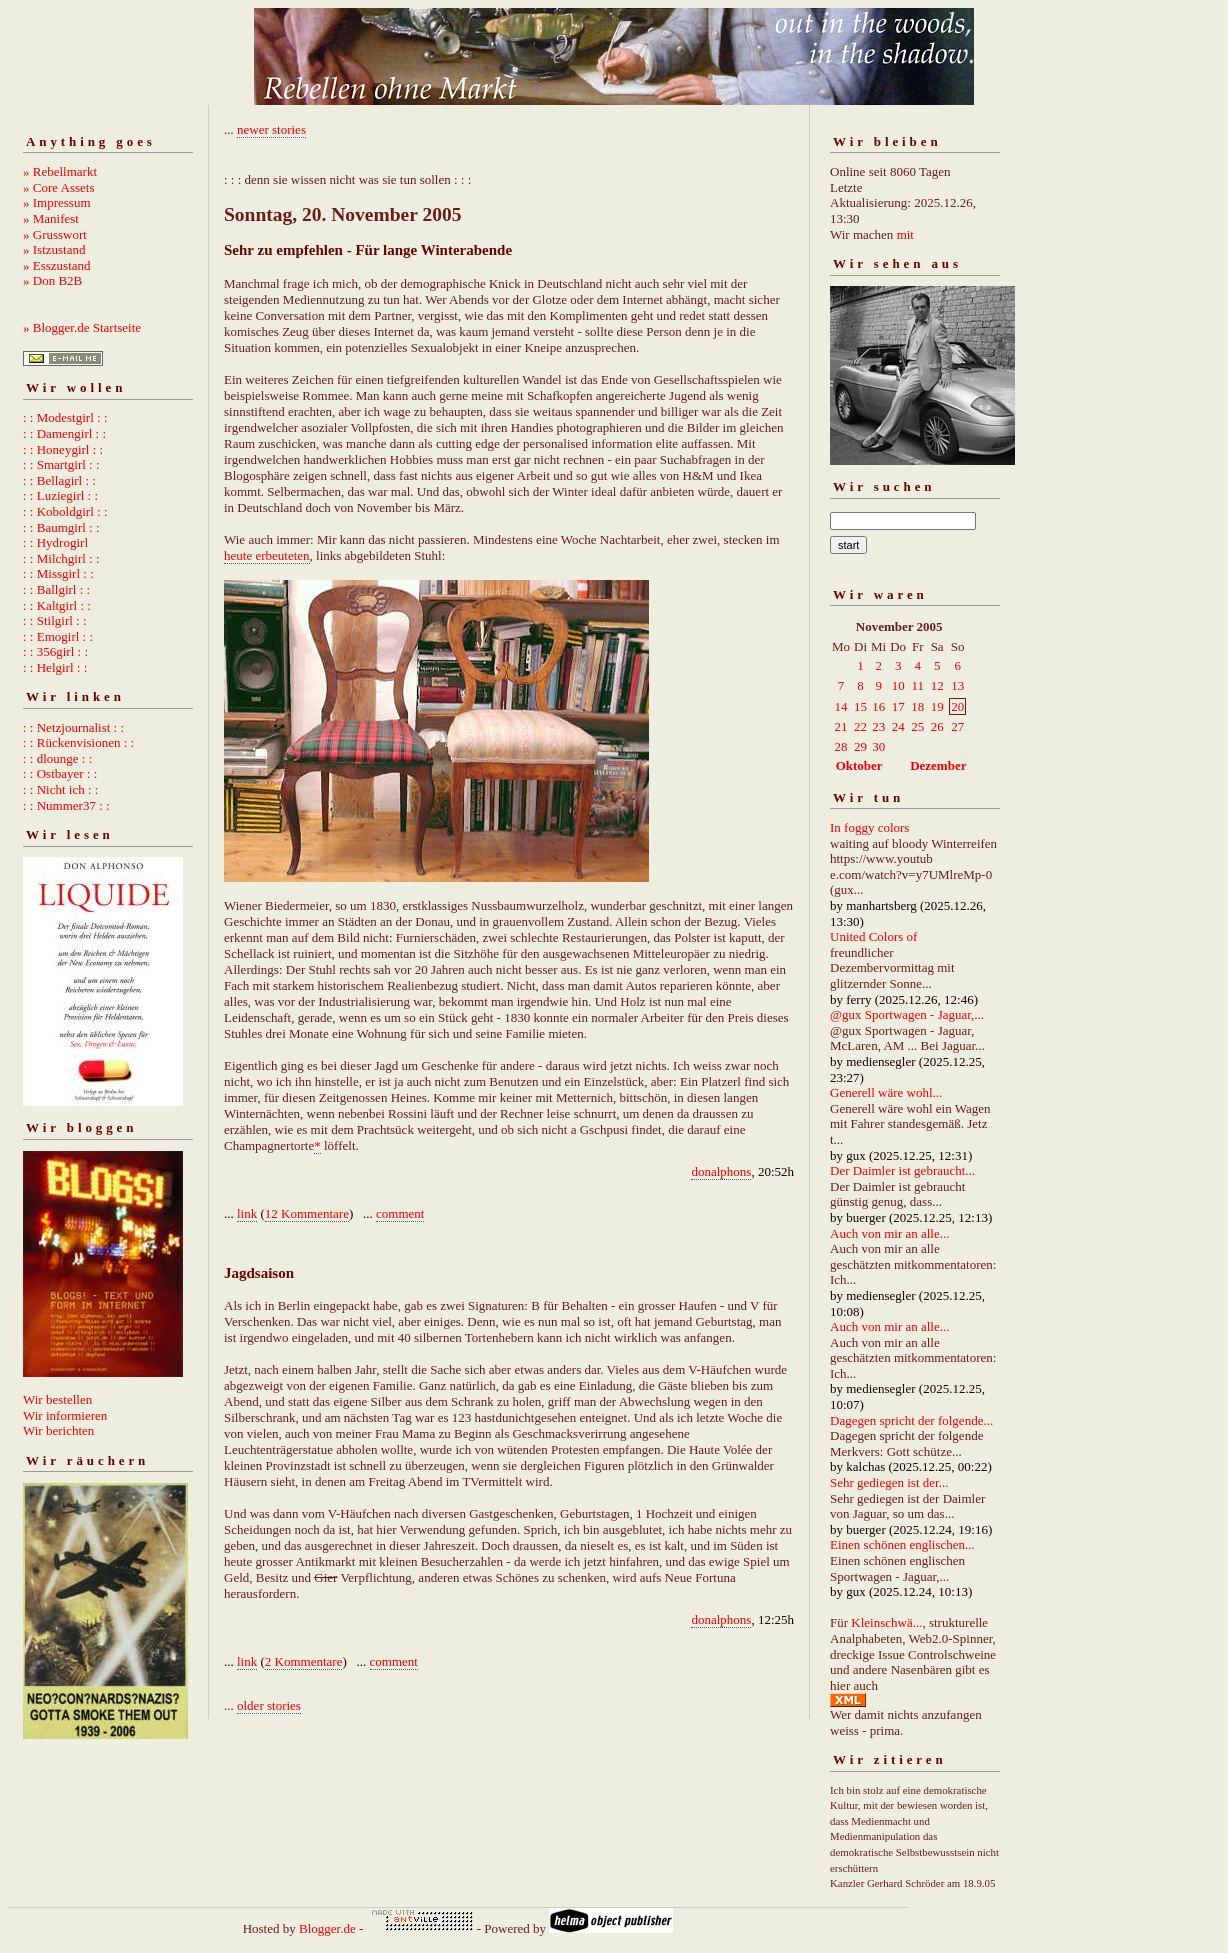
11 (918, 685)
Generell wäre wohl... (886, 1092)
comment (400, 1213)
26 (937, 726)
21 (841, 726)
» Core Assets (59, 187)
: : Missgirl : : (58, 573)
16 (878, 706)
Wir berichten (58, 1430)
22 (860, 726)
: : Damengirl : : (64, 433)
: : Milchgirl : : (61, 558)
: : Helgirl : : (55, 667)
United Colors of (873, 936)
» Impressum (57, 202)
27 (957, 726)
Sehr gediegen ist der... (889, 1482)
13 (957, 685)
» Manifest (51, 218)
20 (957, 706)
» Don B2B (52, 280)
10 (898, 685)
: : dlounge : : (57, 758)
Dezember (938, 765)
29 (860, 746)
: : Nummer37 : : (66, 805)
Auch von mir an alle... (890, 1233)
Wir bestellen (57, 1399)
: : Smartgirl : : (61, 464)
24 (898, 726)
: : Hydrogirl (55, 542)
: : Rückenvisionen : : (78, 742)
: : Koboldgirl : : (65, 511)
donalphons (721, 1171)
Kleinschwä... (886, 1622)
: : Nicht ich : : (60, 789)
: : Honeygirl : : (63, 449)
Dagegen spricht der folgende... (911, 1420)
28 (841, 746)
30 (878, 746)
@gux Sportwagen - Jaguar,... (907, 1014)
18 (917, 706)
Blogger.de (327, 1928)
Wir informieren (65, 1415)
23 (878, 726)
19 (937, 706)
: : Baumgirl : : (61, 527)
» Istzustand (54, 249)
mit (905, 234)
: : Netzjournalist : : (73, 727)
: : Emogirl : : (58, 636)
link (247, 1213)
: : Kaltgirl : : (57, 605)
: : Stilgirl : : (55, 620)
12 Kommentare (307, 1213)
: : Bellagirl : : (59, 480)
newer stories (271, 129)
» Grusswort (55, 234)
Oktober (859, 765)
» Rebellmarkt (60, 171)
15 (860, 706)
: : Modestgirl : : (65, 417)
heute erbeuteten (267, 555)
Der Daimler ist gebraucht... (902, 1170)
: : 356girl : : (55, 651)
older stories (269, 1705)
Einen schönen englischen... (902, 1544)
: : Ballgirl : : (56, 589)
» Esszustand (57, 265)
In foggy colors (869, 827)
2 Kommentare (304, 1661)
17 (898, 706)
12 (937, 685)
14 (841, 706)
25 (917, 726)
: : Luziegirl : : (60, 495)
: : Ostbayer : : (60, 773)
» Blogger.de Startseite (82, 327)
